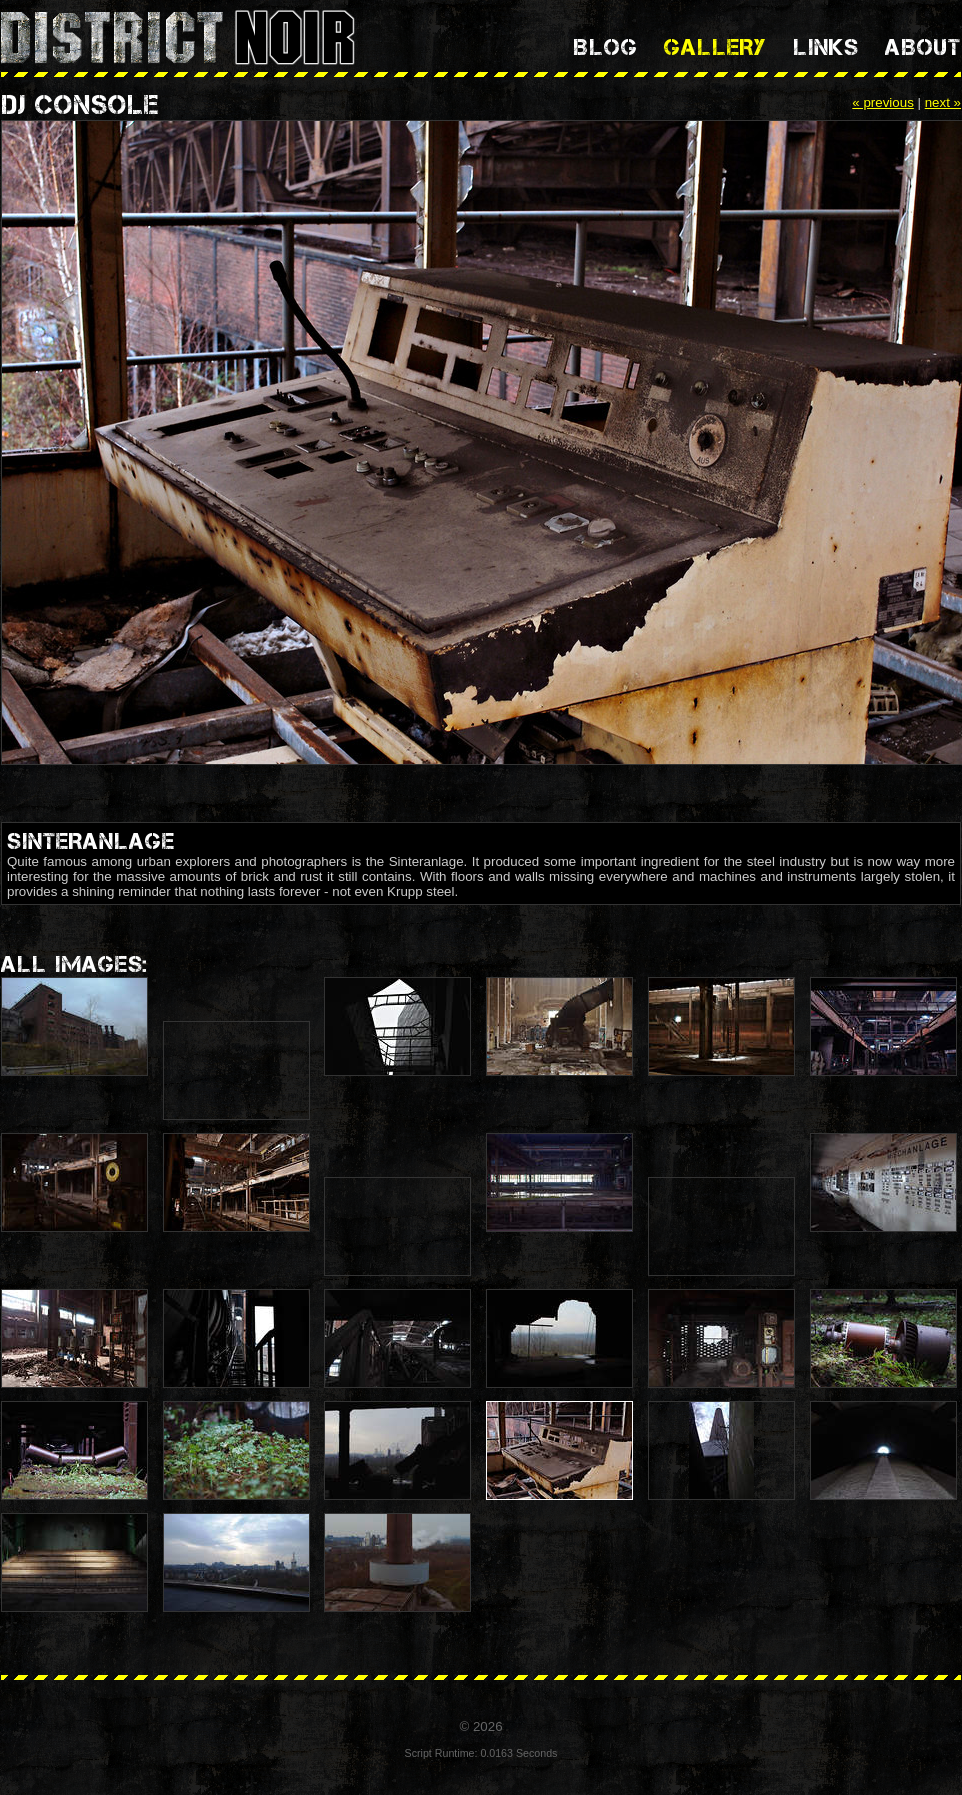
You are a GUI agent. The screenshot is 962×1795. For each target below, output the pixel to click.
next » (943, 102)
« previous (883, 102)
